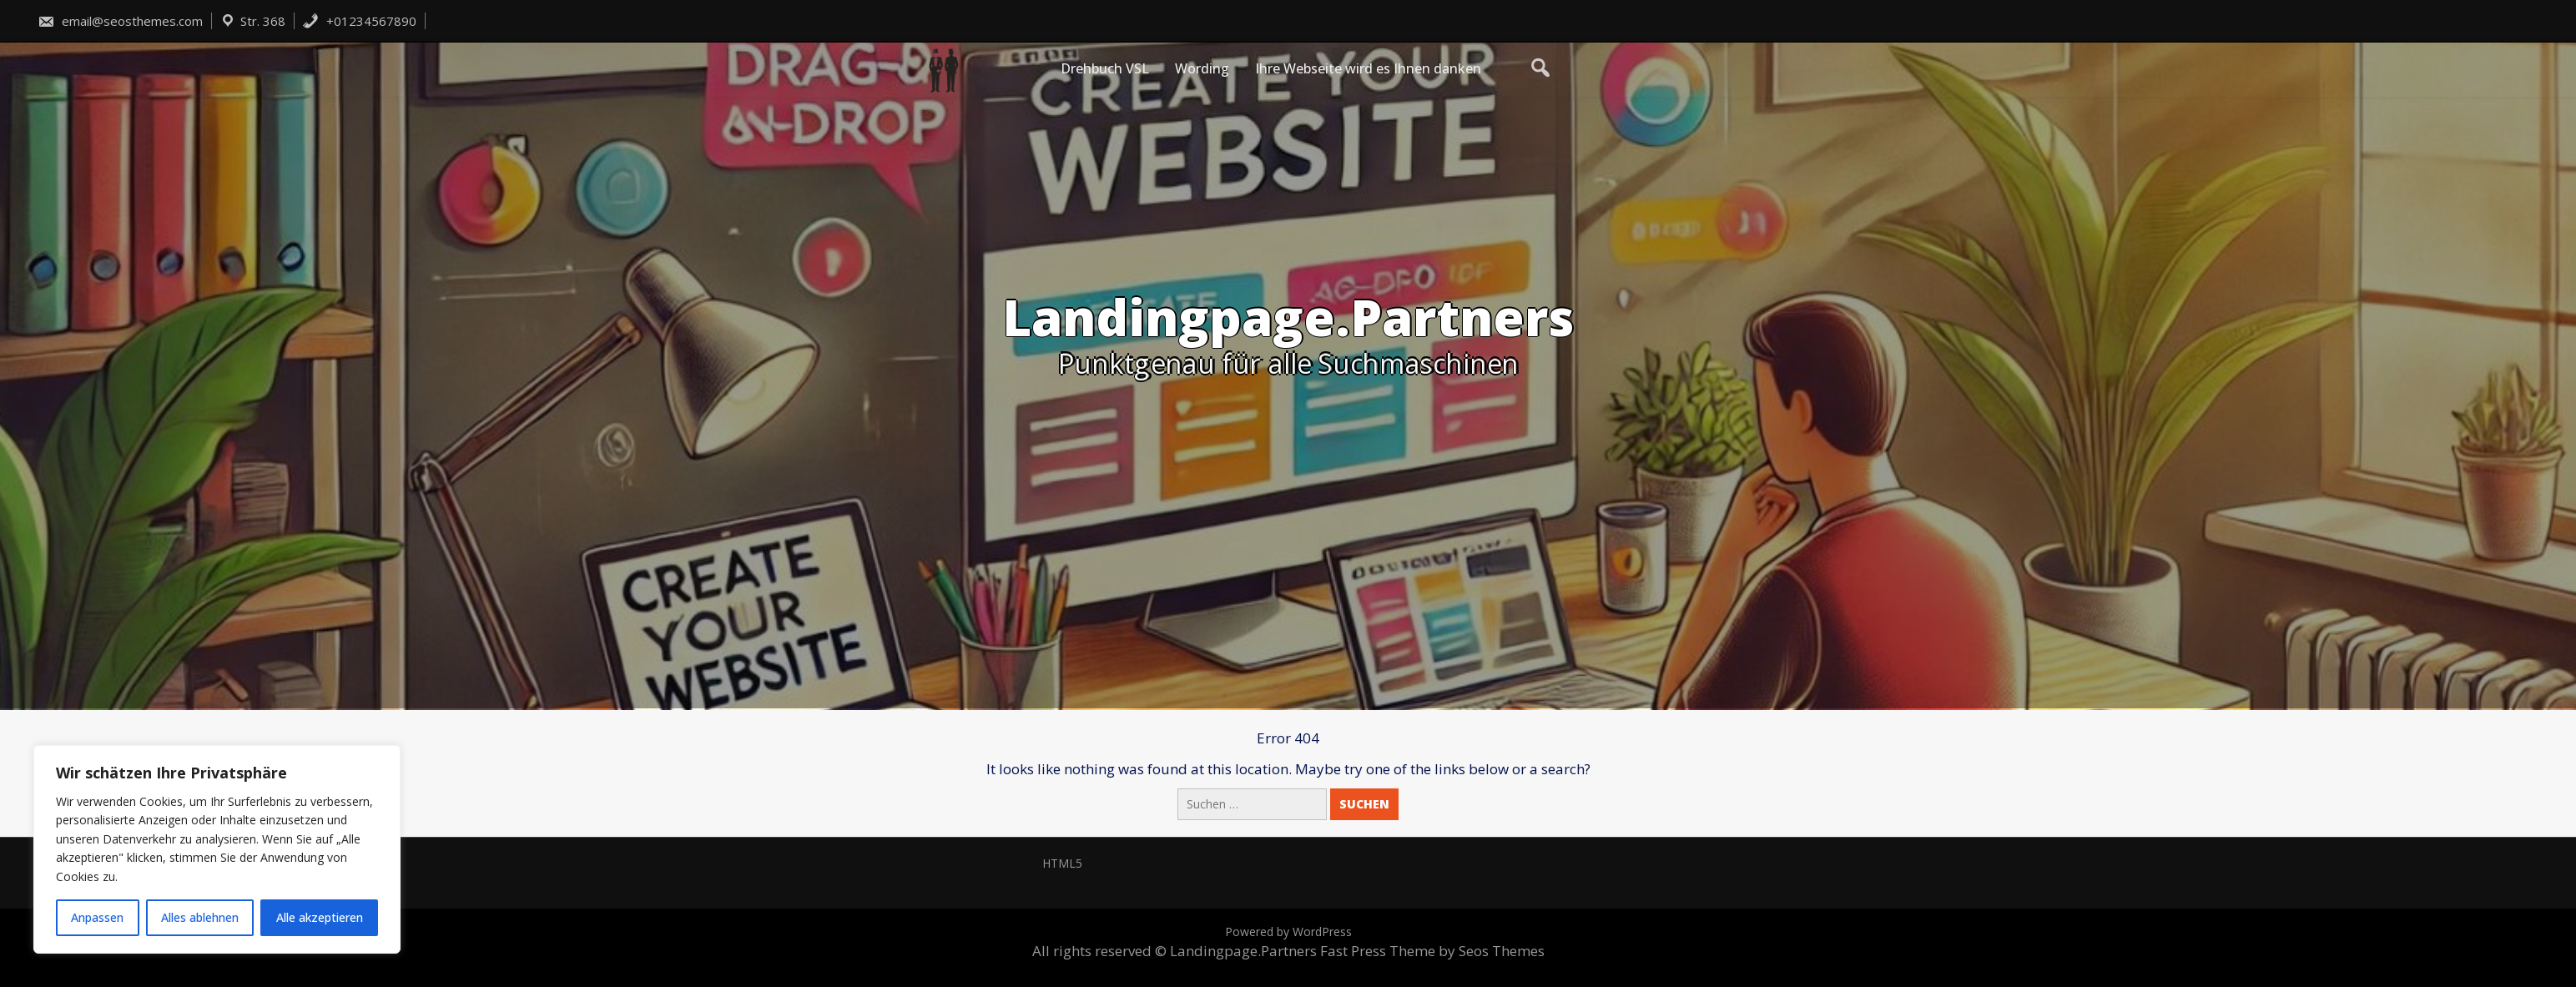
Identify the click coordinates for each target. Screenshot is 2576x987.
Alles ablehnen (200, 917)
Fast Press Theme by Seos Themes (1432, 950)
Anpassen (97, 917)
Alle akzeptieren (319, 917)
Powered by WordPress (1288, 931)
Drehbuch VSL (1105, 68)
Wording (1202, 68)
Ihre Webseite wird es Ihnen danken (1368, 68)
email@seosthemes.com (120, 21)
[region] (217, 849)
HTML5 (1062, 863)
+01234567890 (359, 21)
